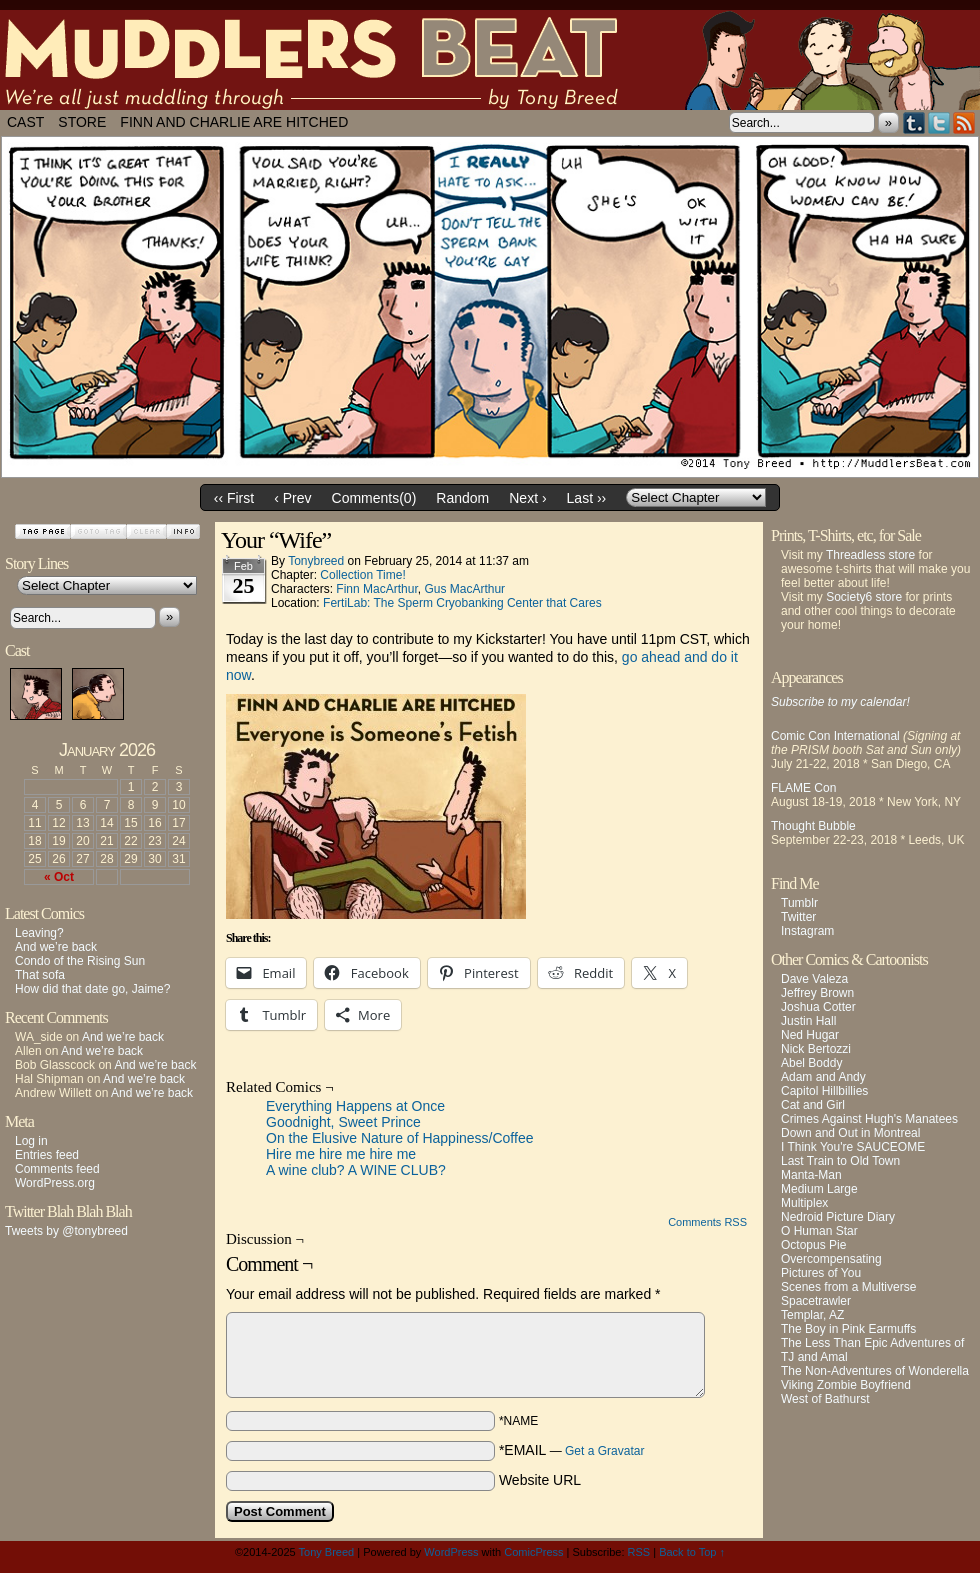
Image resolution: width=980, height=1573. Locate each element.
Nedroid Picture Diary (838, 1217)
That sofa (40, 975)
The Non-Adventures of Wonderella (875, 1371)
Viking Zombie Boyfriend (846, 1385)
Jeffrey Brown (817, 993)
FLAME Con (803, 788)
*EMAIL (572, 1450)
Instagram (807, 931)
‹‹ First (234, 498)
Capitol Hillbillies (824, 1091)
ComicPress (533, 1552)
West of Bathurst (825, 1399)
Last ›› (587, 498)
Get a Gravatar (604, 1451)
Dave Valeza (814, 979)
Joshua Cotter (818, 1007)
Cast (25, 122)
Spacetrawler (816, 1301)
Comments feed (57, 1169)
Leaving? (39, 933)
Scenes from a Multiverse (848, 1287)
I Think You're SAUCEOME (853, 1147)
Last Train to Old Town (840, 1161)
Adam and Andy (823, 1077)
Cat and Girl (813, 1105)
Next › (527, 498)
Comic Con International (835, 736)
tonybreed (316, 561)
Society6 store (864, 597)
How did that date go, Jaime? (92, 989)
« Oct (59, 877)
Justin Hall (808, 1021)
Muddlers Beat (490, 60)
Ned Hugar (810, 1035)
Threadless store (870, 555)
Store (82, 122)
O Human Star (819, 1231)
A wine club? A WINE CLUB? (356, 1170)
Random (462, 498)
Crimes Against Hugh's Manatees (869, 1119)
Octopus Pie (813, 1245)
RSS (964, 122)
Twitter (939, 122)
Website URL (540, 1480)
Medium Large (819, 1189)
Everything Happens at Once (355, 1106)
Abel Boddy (811, 1063)
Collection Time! (362, 575)
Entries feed (47, 1155)
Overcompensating (831, 1259)
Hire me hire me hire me (341, 1154)
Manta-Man (811, 1175)
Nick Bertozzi (816, 1049)
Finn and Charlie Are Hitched (234, 122)
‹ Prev (292, 498)
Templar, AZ (812, 1315)
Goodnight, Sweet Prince (343, 1122)
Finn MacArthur (376, 589)
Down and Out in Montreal (850, 1133)
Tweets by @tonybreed (66, 1231)
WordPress (451, 1552)
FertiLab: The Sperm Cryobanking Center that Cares (462, 603)
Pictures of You (821, 1273)
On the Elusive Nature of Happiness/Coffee (399, 1138)
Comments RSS (707, 1222)
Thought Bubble (813, 826)
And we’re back (56, 947)
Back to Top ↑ (692, 1552)
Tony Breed (327, 1552)
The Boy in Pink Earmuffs (848, 1329)
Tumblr (914, 122)
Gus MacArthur (464, 589)
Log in (31, 1141)
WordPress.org (55, 1183)
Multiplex (804, 1203)
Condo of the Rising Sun (80, 961)
